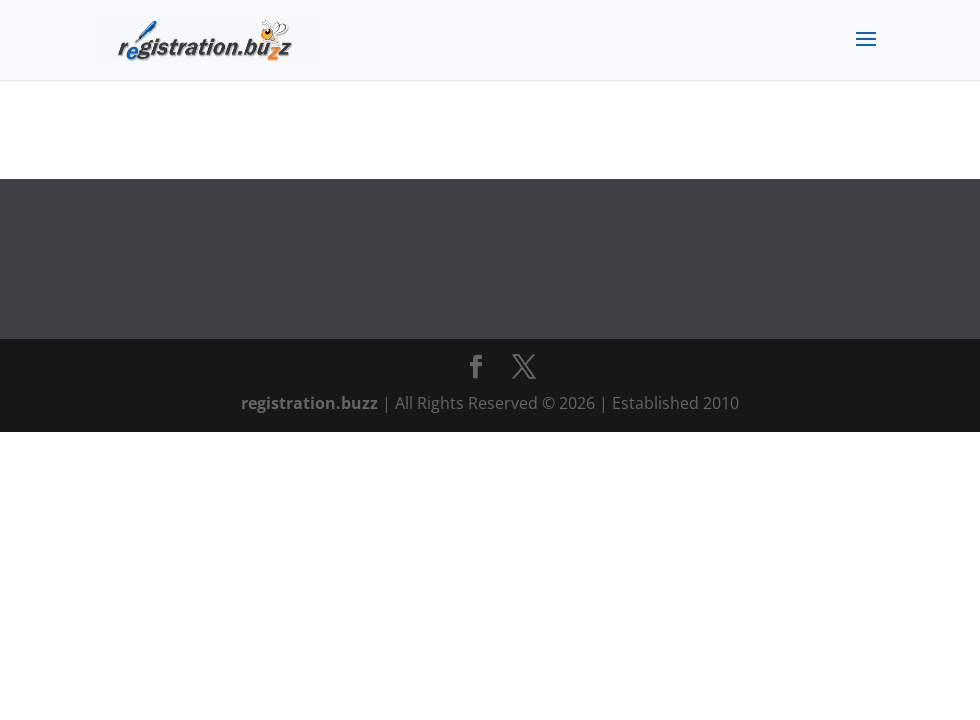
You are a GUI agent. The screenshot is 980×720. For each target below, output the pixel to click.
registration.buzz (309, 403)
